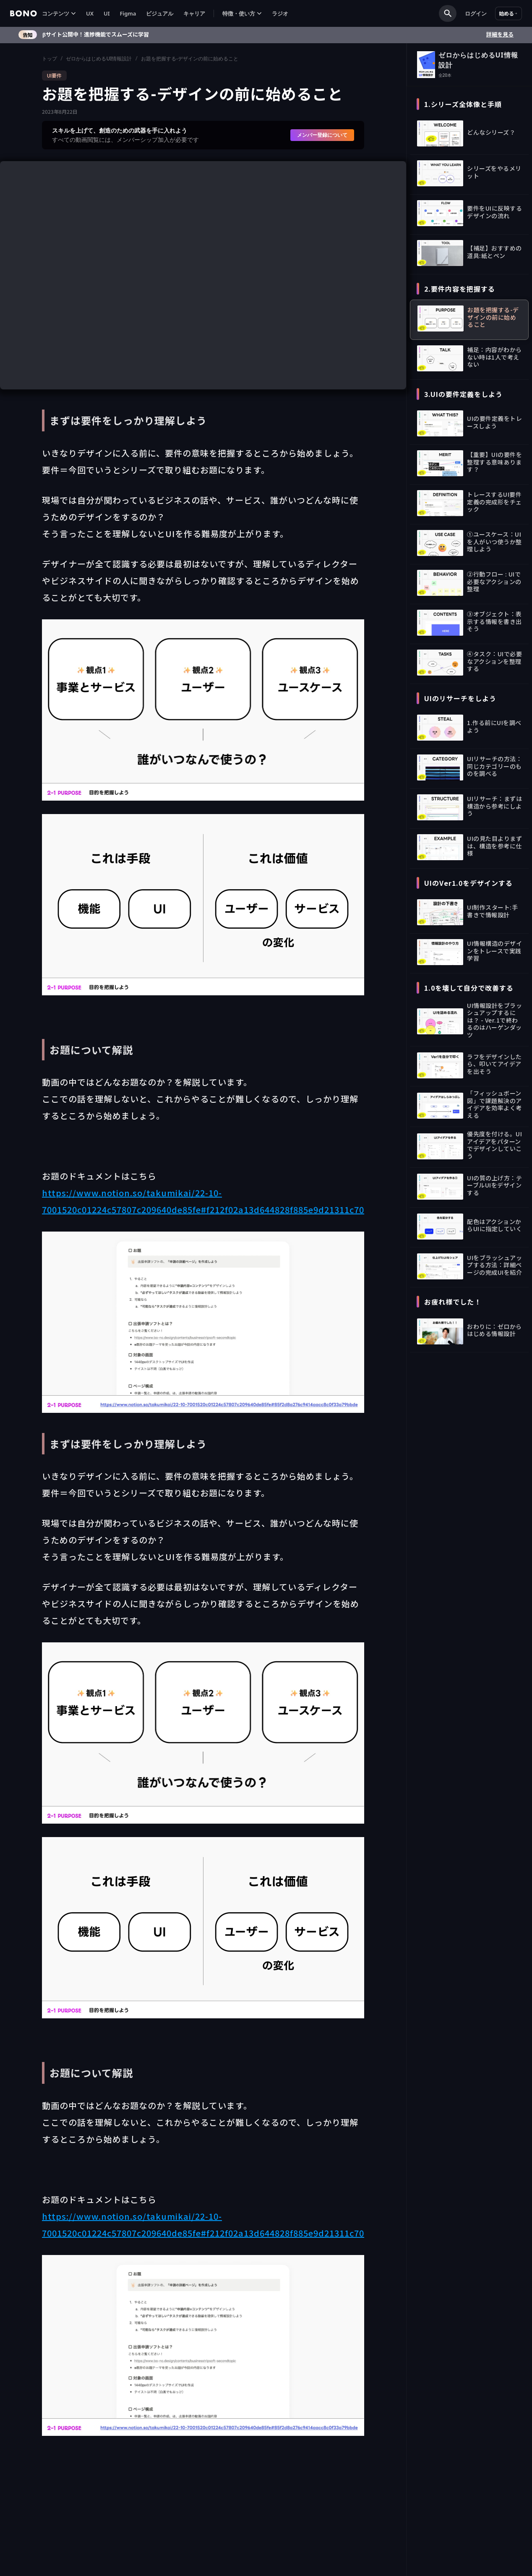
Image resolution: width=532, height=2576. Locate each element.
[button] (59, 13)
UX (90, 13)
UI (107, 13)
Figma (128, 13)
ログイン (476, 13)
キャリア (194, 13)
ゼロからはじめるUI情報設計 (99, 58)
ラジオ (280, 13)
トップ (49, 58)
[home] (23, 13)
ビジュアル (159, 13)
